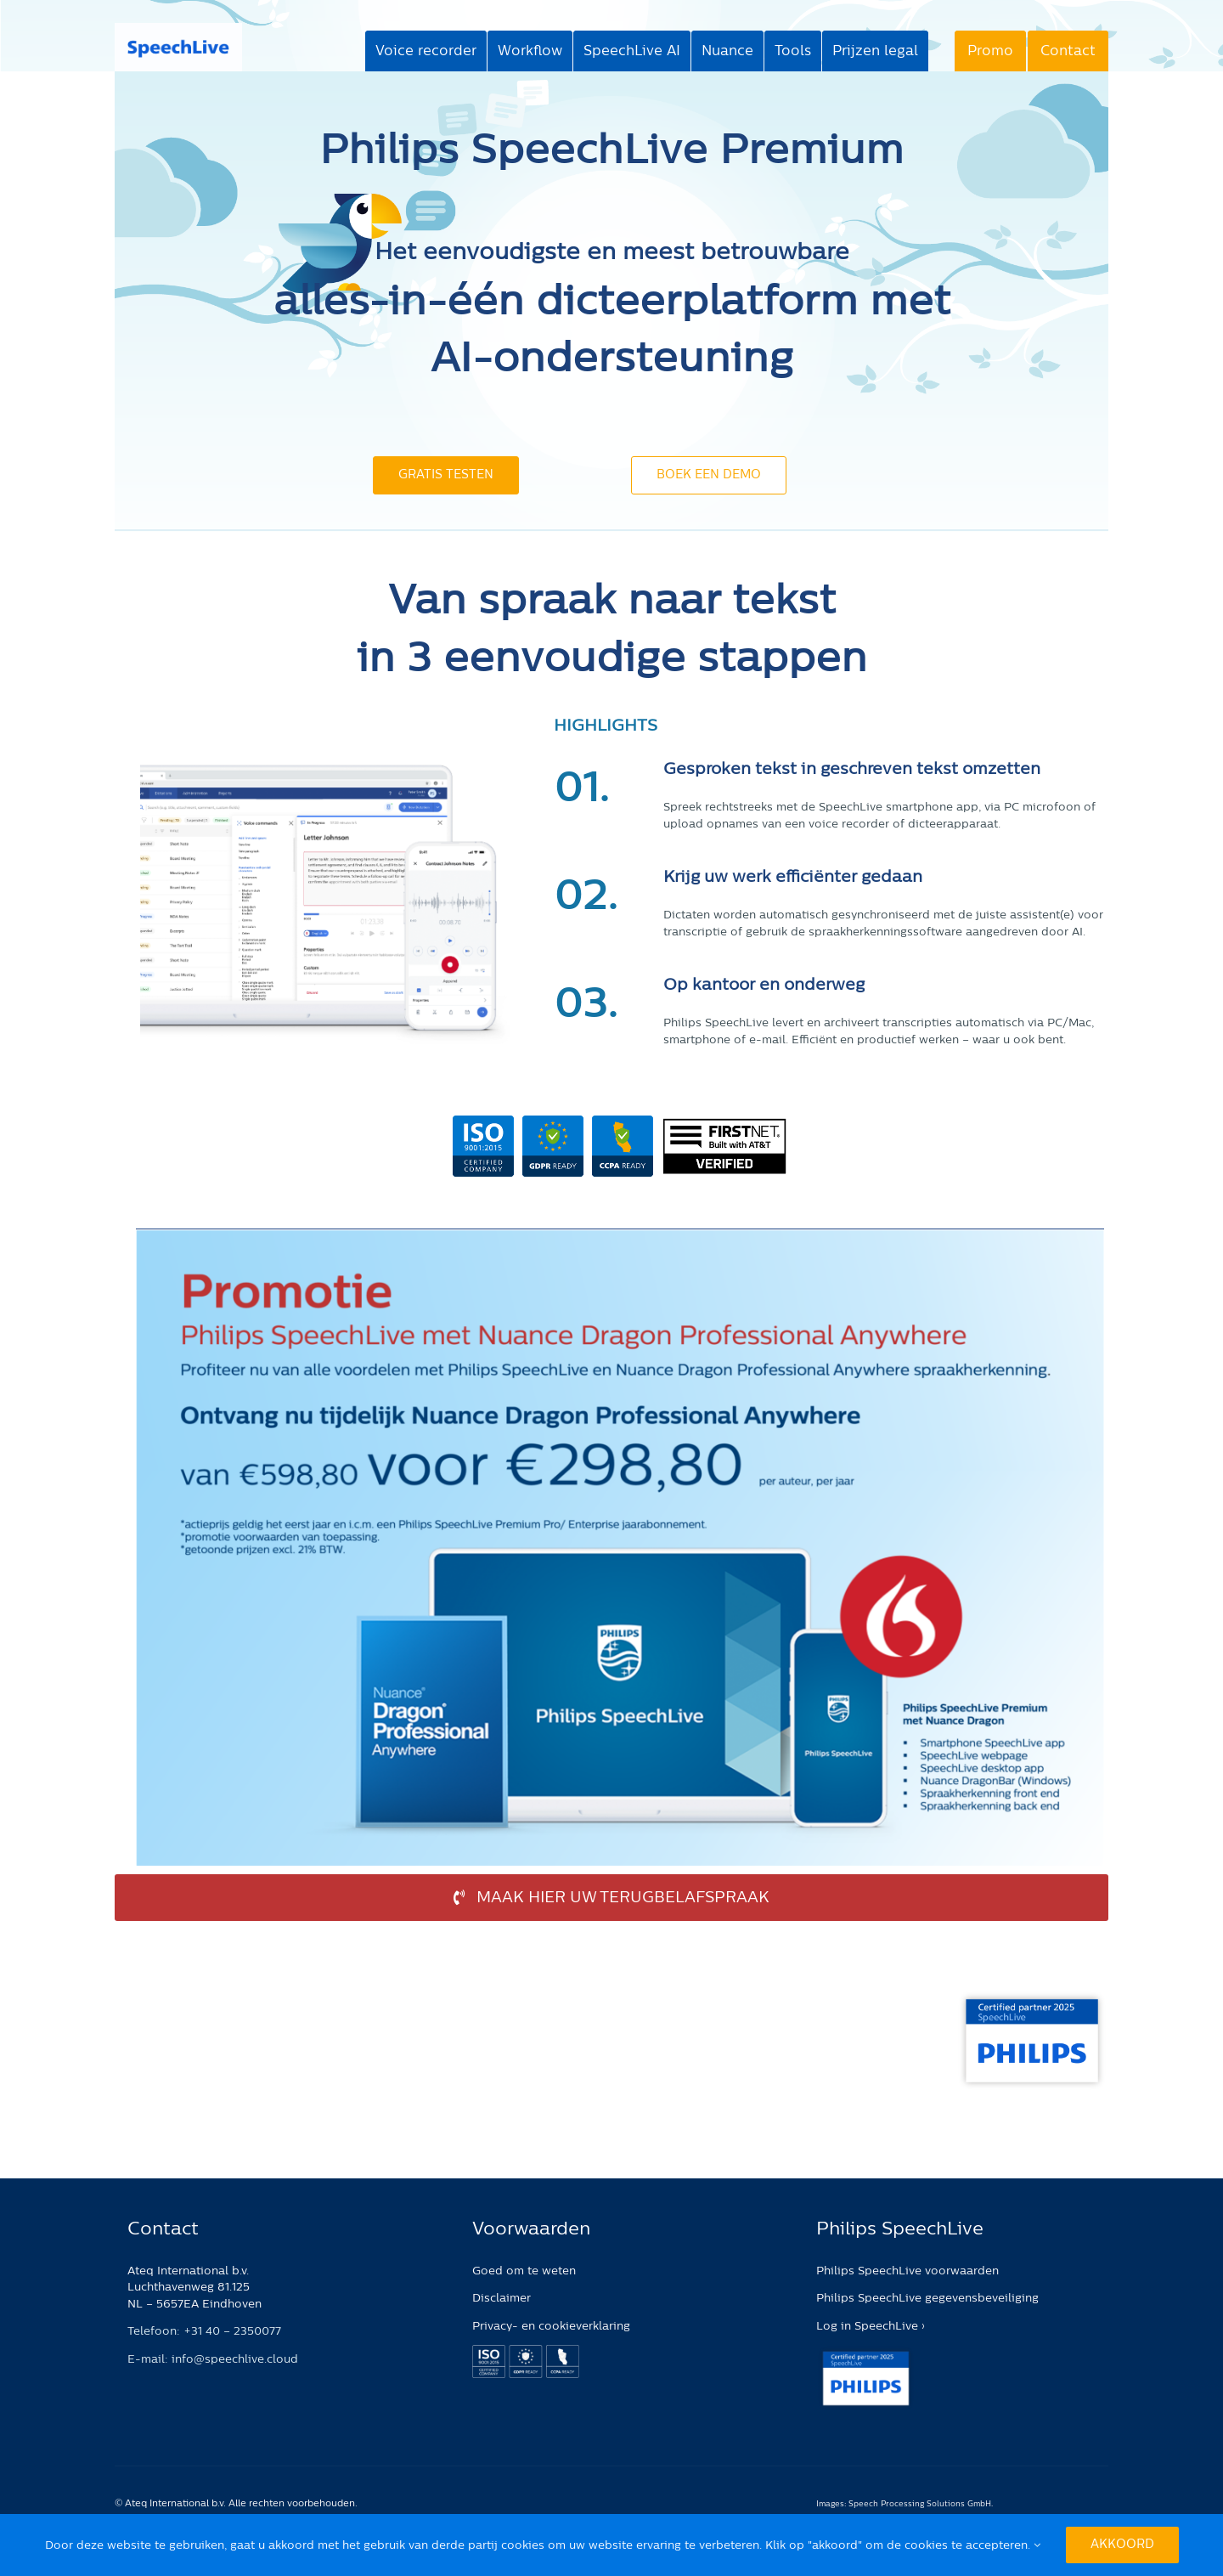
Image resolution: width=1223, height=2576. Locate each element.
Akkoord (1122, 2545)
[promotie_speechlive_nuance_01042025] (620, 1235)
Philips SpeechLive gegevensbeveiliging (927, 2297)
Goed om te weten (524, 2270)
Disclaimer (501, 2297)
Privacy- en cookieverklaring (551, 2325)
